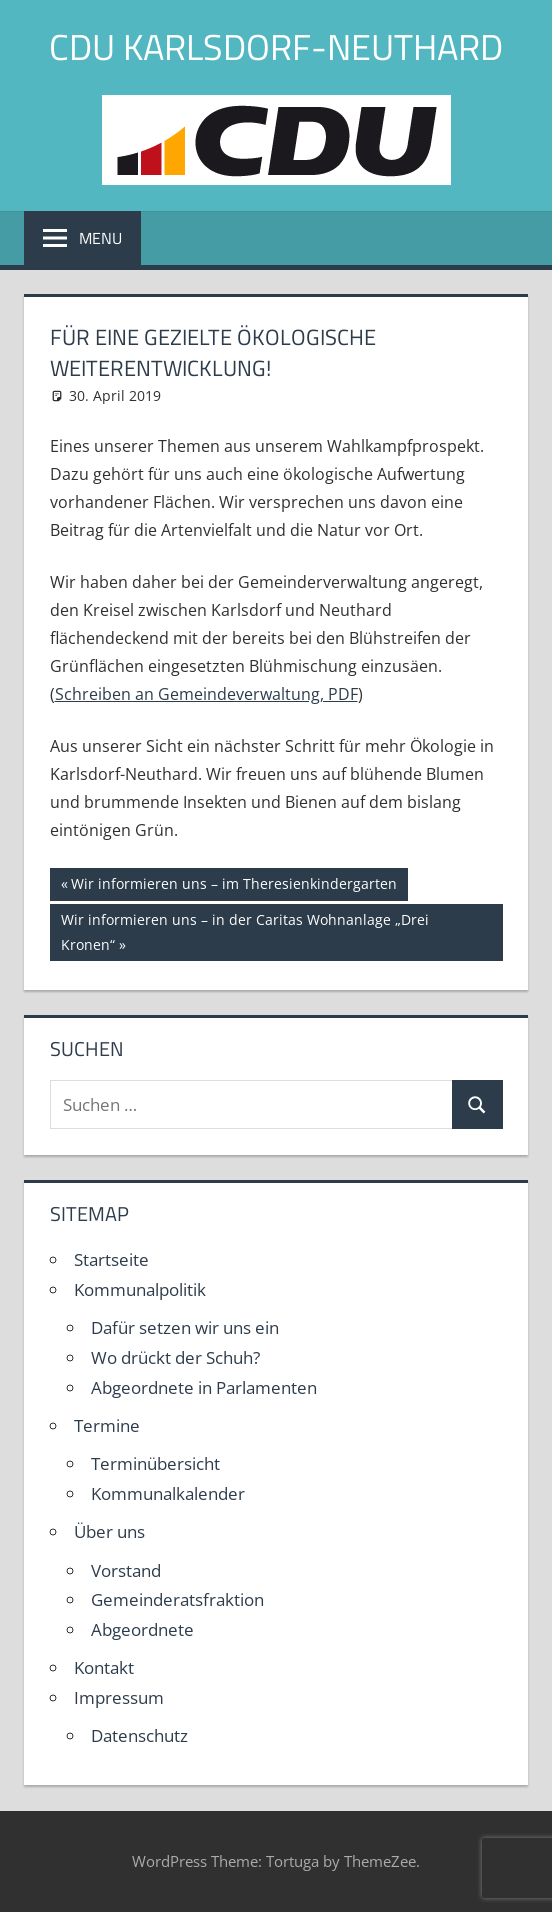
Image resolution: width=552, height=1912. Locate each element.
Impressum (119, 1697)
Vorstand (126, 1570)
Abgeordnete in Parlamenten (204, 1387)
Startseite (111, 1259)
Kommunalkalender (168, 1493)
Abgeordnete (142, 1629)
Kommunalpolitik (140, 1289)
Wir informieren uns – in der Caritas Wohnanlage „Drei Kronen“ (244, 930)
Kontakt (104, 1667)
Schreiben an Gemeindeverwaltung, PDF (206, 694)
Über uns (109, 1531)
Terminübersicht (155, 1463)
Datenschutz (139, 1735)
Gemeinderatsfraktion (177, 1599)
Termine (107, 1425)
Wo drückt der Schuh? (175, 1357)
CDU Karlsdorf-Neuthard (276, 46)
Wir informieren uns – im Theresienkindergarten (233, 886)
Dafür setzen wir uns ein (185, 1327)
